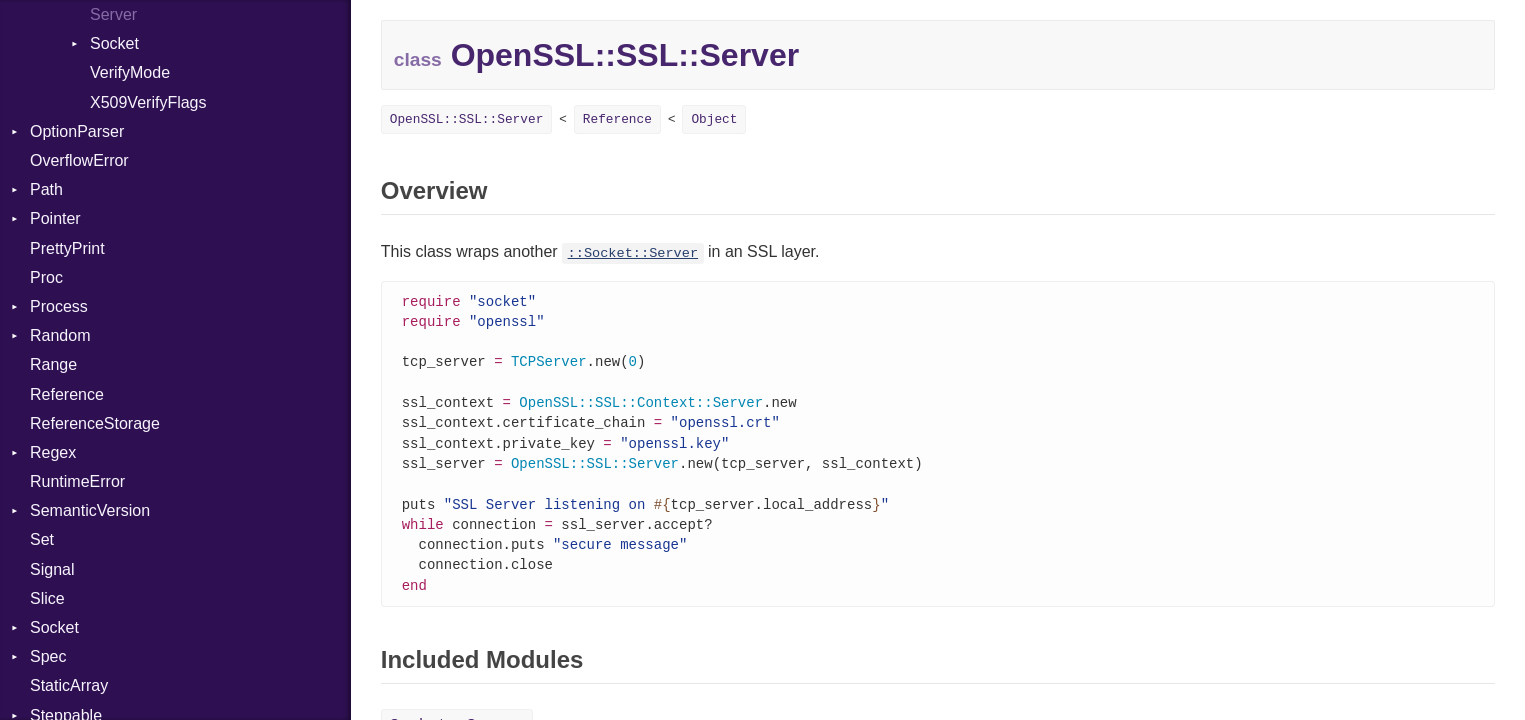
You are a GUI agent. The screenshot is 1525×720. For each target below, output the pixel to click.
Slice (47, 598)
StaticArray (69, 685)
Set (42, 539)
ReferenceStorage (95, 423)
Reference (67, 394)
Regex (53, 452)
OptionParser (77, 131)
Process (59, 306)
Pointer (55, 218)
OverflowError (79, 160)
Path (46, 189)
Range (53, 364)
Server (113, 14)
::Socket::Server (633, 253)
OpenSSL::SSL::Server (467, 119)
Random (60, 335)
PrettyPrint (67, 248)
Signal (52, 569)
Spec (48, 656)
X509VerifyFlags (148, 102)
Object (714, 119)
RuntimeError (77, 481)
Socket (114, 43)
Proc (46, 277)
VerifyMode (130, 72)
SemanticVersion (90, 510)
